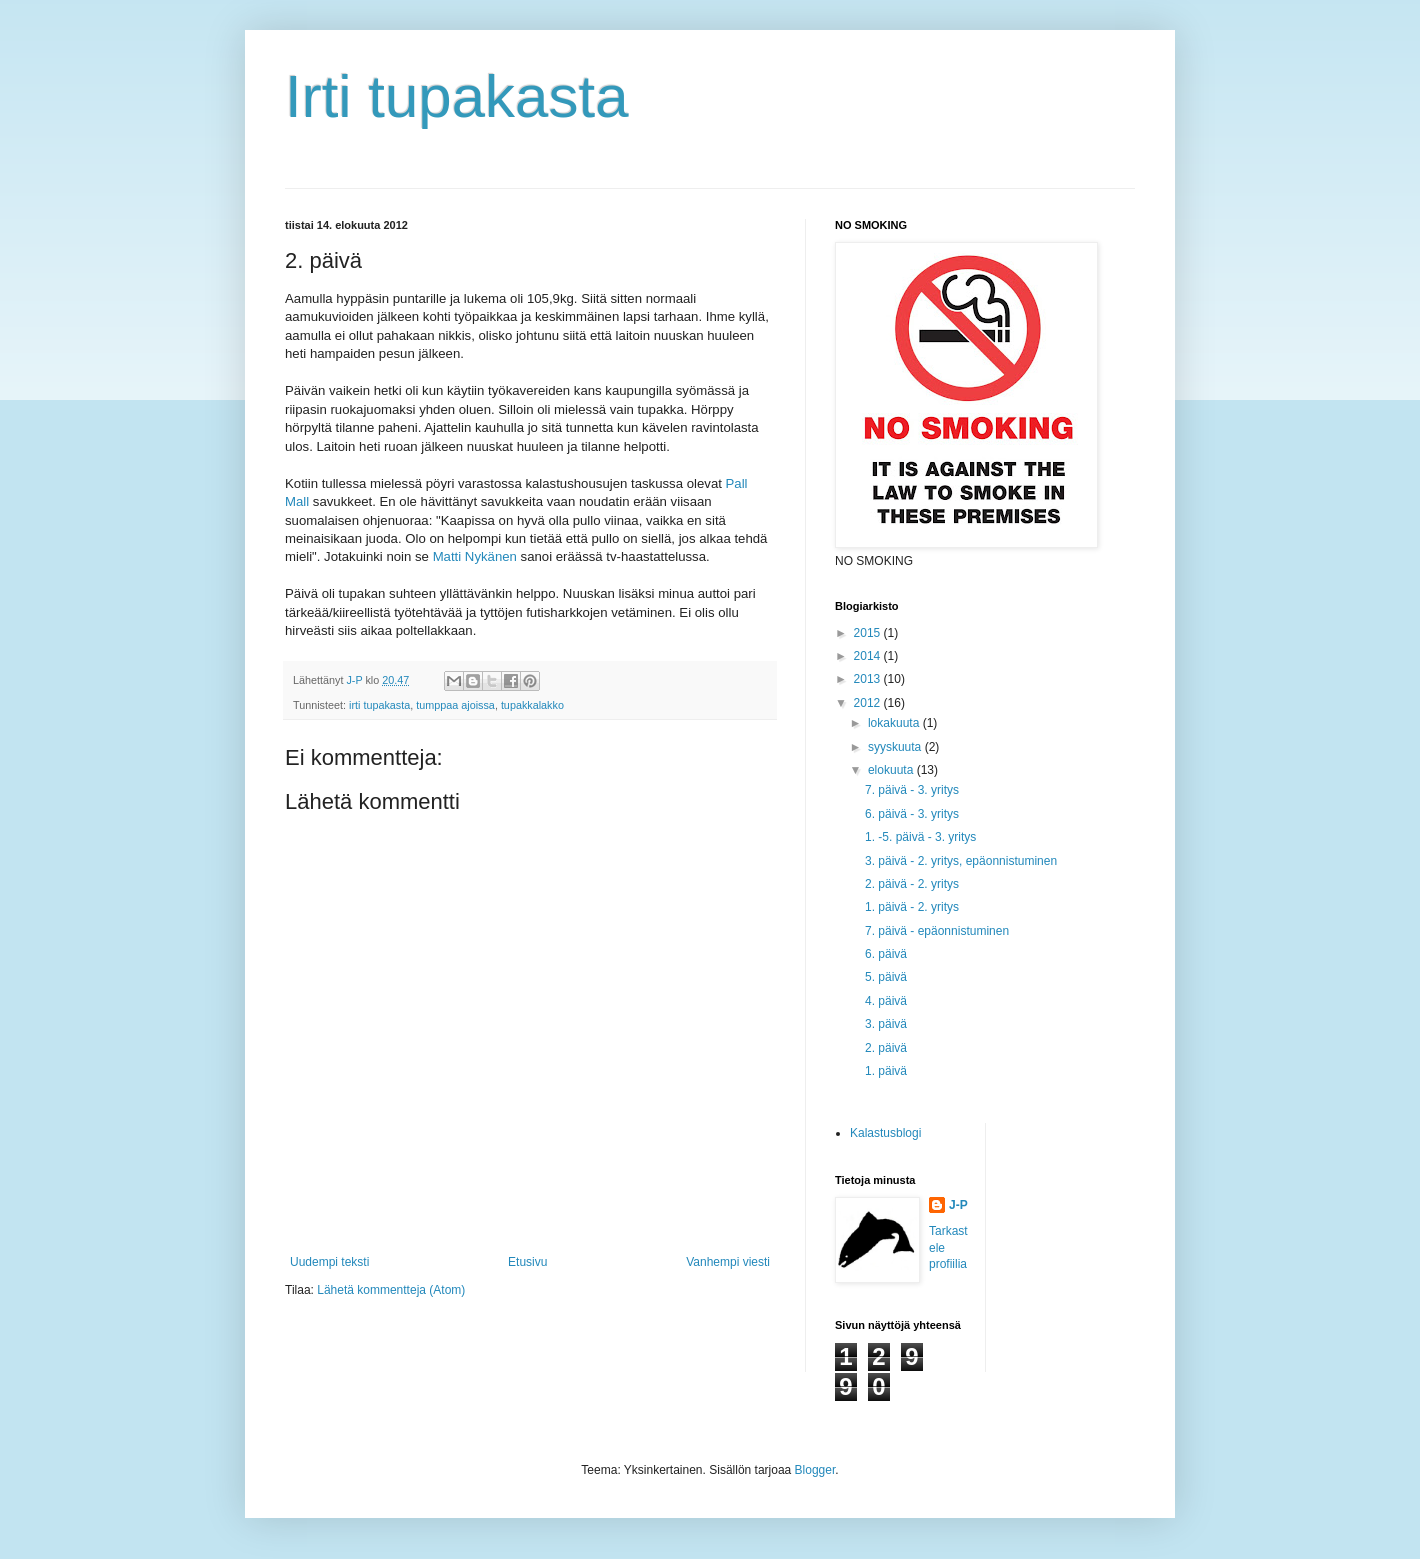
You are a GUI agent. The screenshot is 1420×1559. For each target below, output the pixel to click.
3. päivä (886, 1024)
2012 (869, 703)
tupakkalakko (532, 705)
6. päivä (886, 954)
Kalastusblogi (885, 1133)
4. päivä (886, 1001)
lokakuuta (895, 723)
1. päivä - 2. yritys (912, 907)
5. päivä (886, 977)
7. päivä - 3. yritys (912, 790)
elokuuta (892, 770)
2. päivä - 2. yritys (912, 884)
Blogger (815, 1470)
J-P (958, 1205)
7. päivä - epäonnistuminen (937, 931)
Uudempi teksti (329, 1262)
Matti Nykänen (475, 556)
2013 (869, 679)
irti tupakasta (379, 705)
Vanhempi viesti (728, 1262)
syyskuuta (896, 747)
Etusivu (527, 1262)
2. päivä (886, 1048)
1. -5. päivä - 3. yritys (920, 837)
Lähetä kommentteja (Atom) (391, 1290)
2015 (869, 633)
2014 (869, 656)
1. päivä (886, 1071)
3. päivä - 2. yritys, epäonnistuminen (961, 861)
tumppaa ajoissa (455, 705)
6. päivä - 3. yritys (912, 814)
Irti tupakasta (457, 96)
